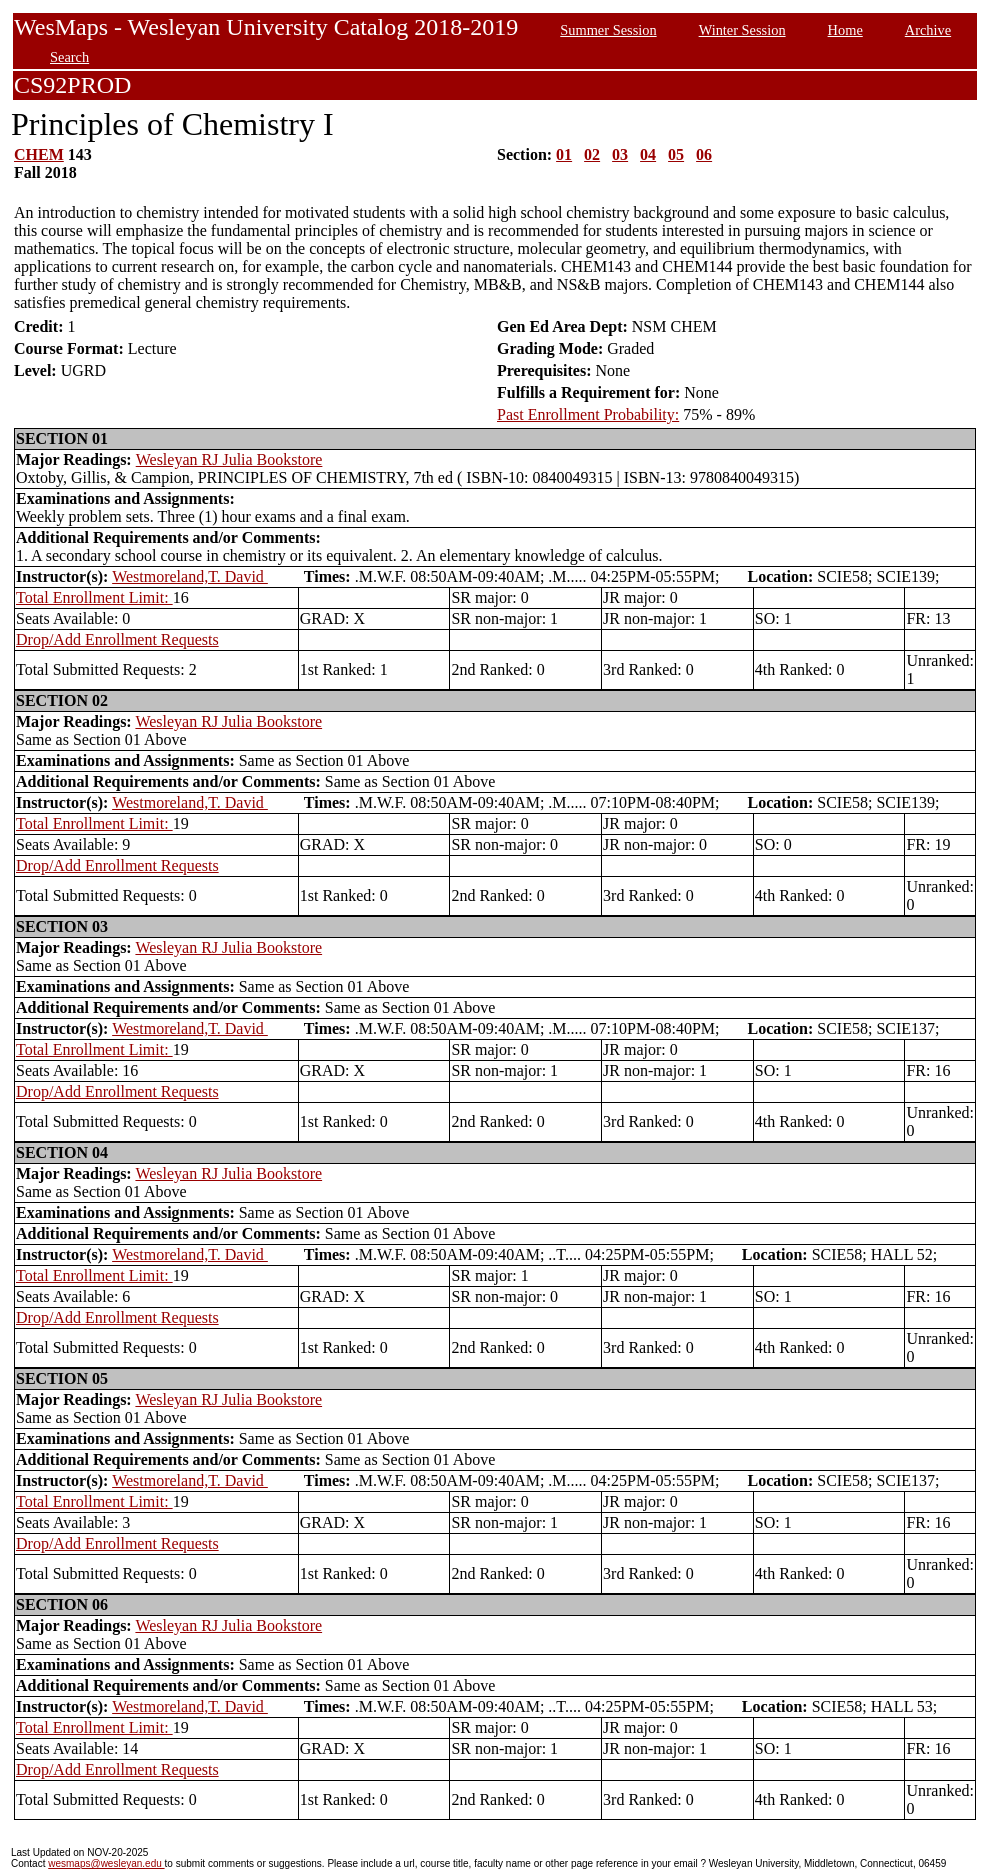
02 (592, 154)
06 (704, 154)
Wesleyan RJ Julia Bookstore (229, 459)
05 (676, 154)
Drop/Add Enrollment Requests (117, 639)
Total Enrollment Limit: (94, 597)
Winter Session (742, 30)
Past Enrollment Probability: (588, 414)
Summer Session (608, 30)
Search (69, 57)
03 (620, 154)
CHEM (39, 154)
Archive (928, 30)
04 (648, 154)
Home (845, 30)
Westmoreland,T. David (190, 576)
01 (564, 154)
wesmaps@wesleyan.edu (106, 1863)
